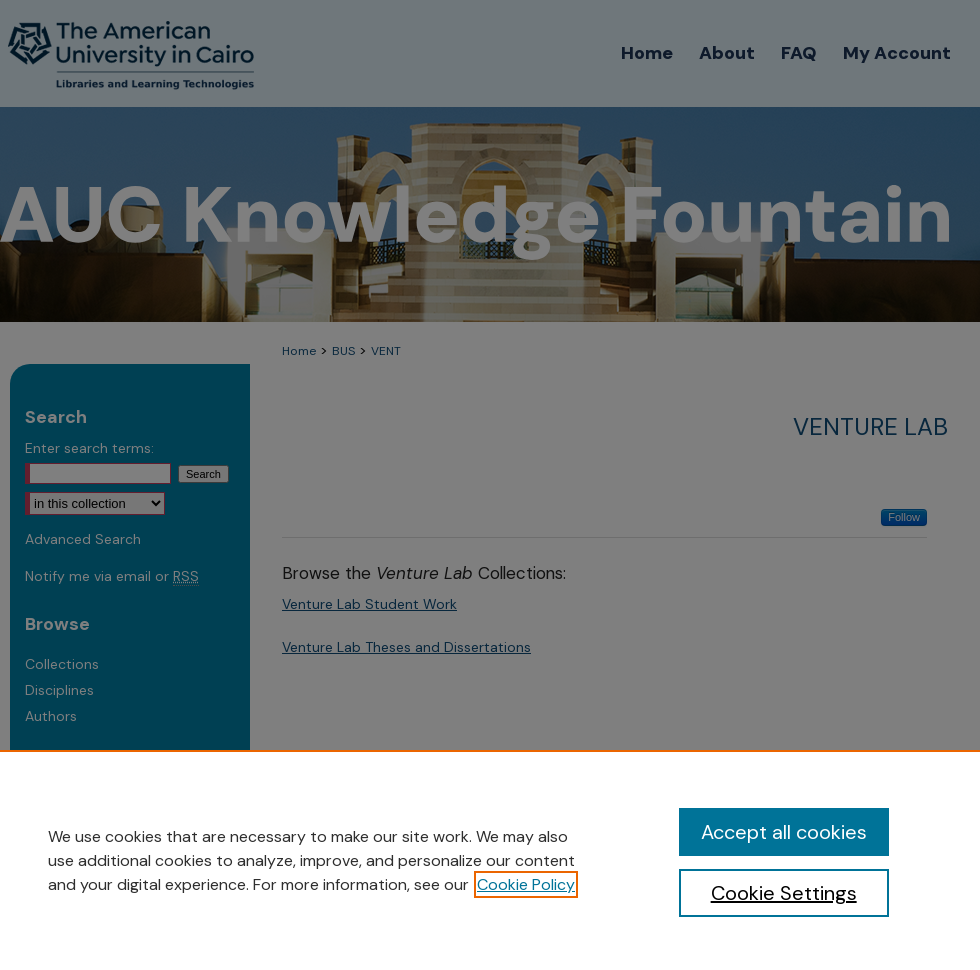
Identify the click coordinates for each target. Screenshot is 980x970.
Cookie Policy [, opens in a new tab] (526, 884)
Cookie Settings (784, 893)
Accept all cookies (784, 832)
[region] (490, 860)
